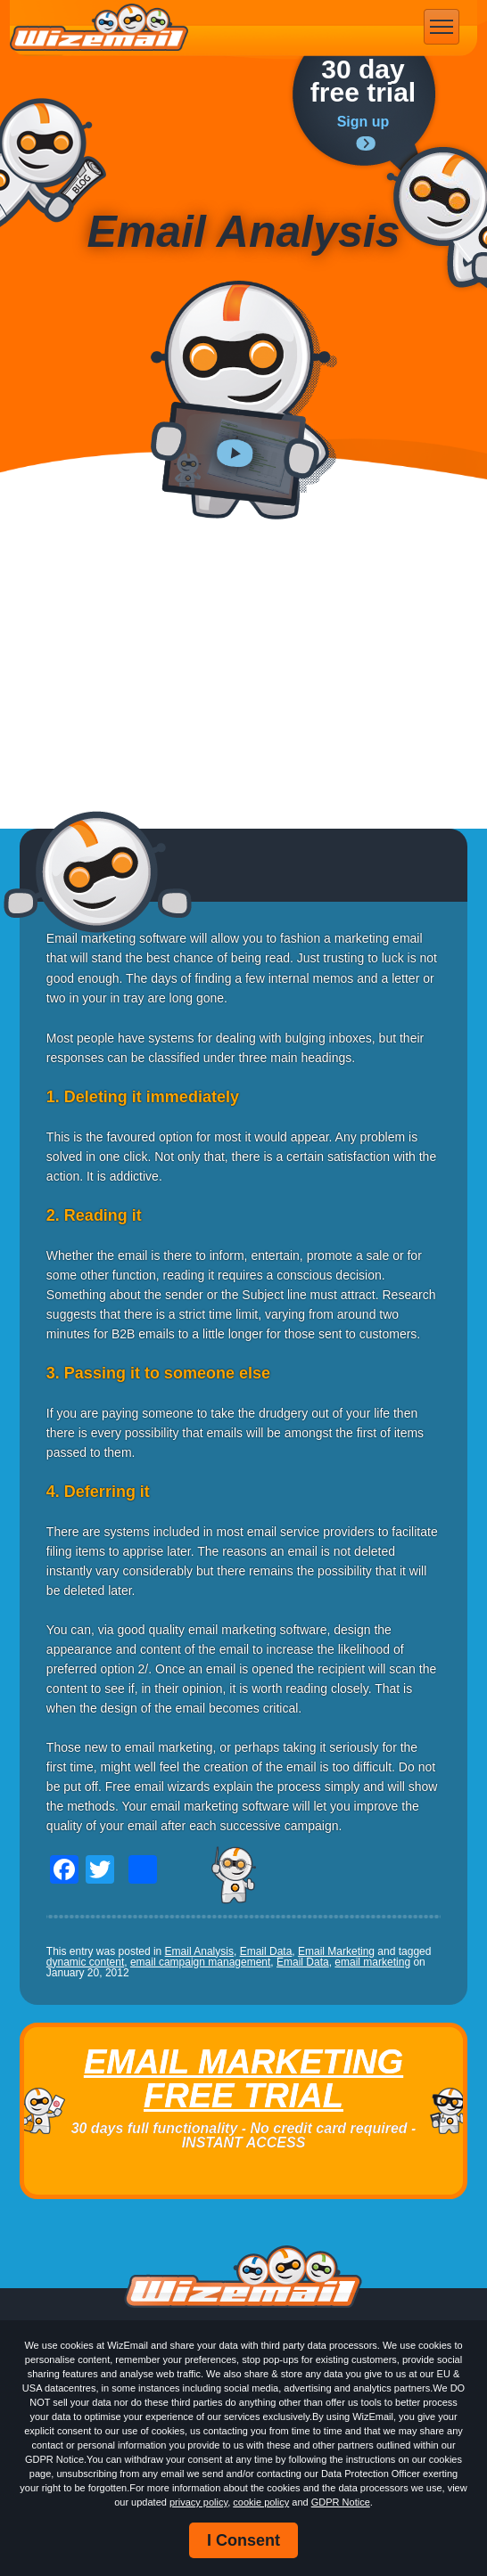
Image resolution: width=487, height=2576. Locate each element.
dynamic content (85, 1962)
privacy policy (198, 2502)
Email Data (266, 1951)
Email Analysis (199, 1951)
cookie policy (261, 2502)
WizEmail (99, 28)
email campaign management (200, 1962)
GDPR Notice (340, 2502)
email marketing (372, 1962)
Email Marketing (336, 1951)
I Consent (243, 2540)
